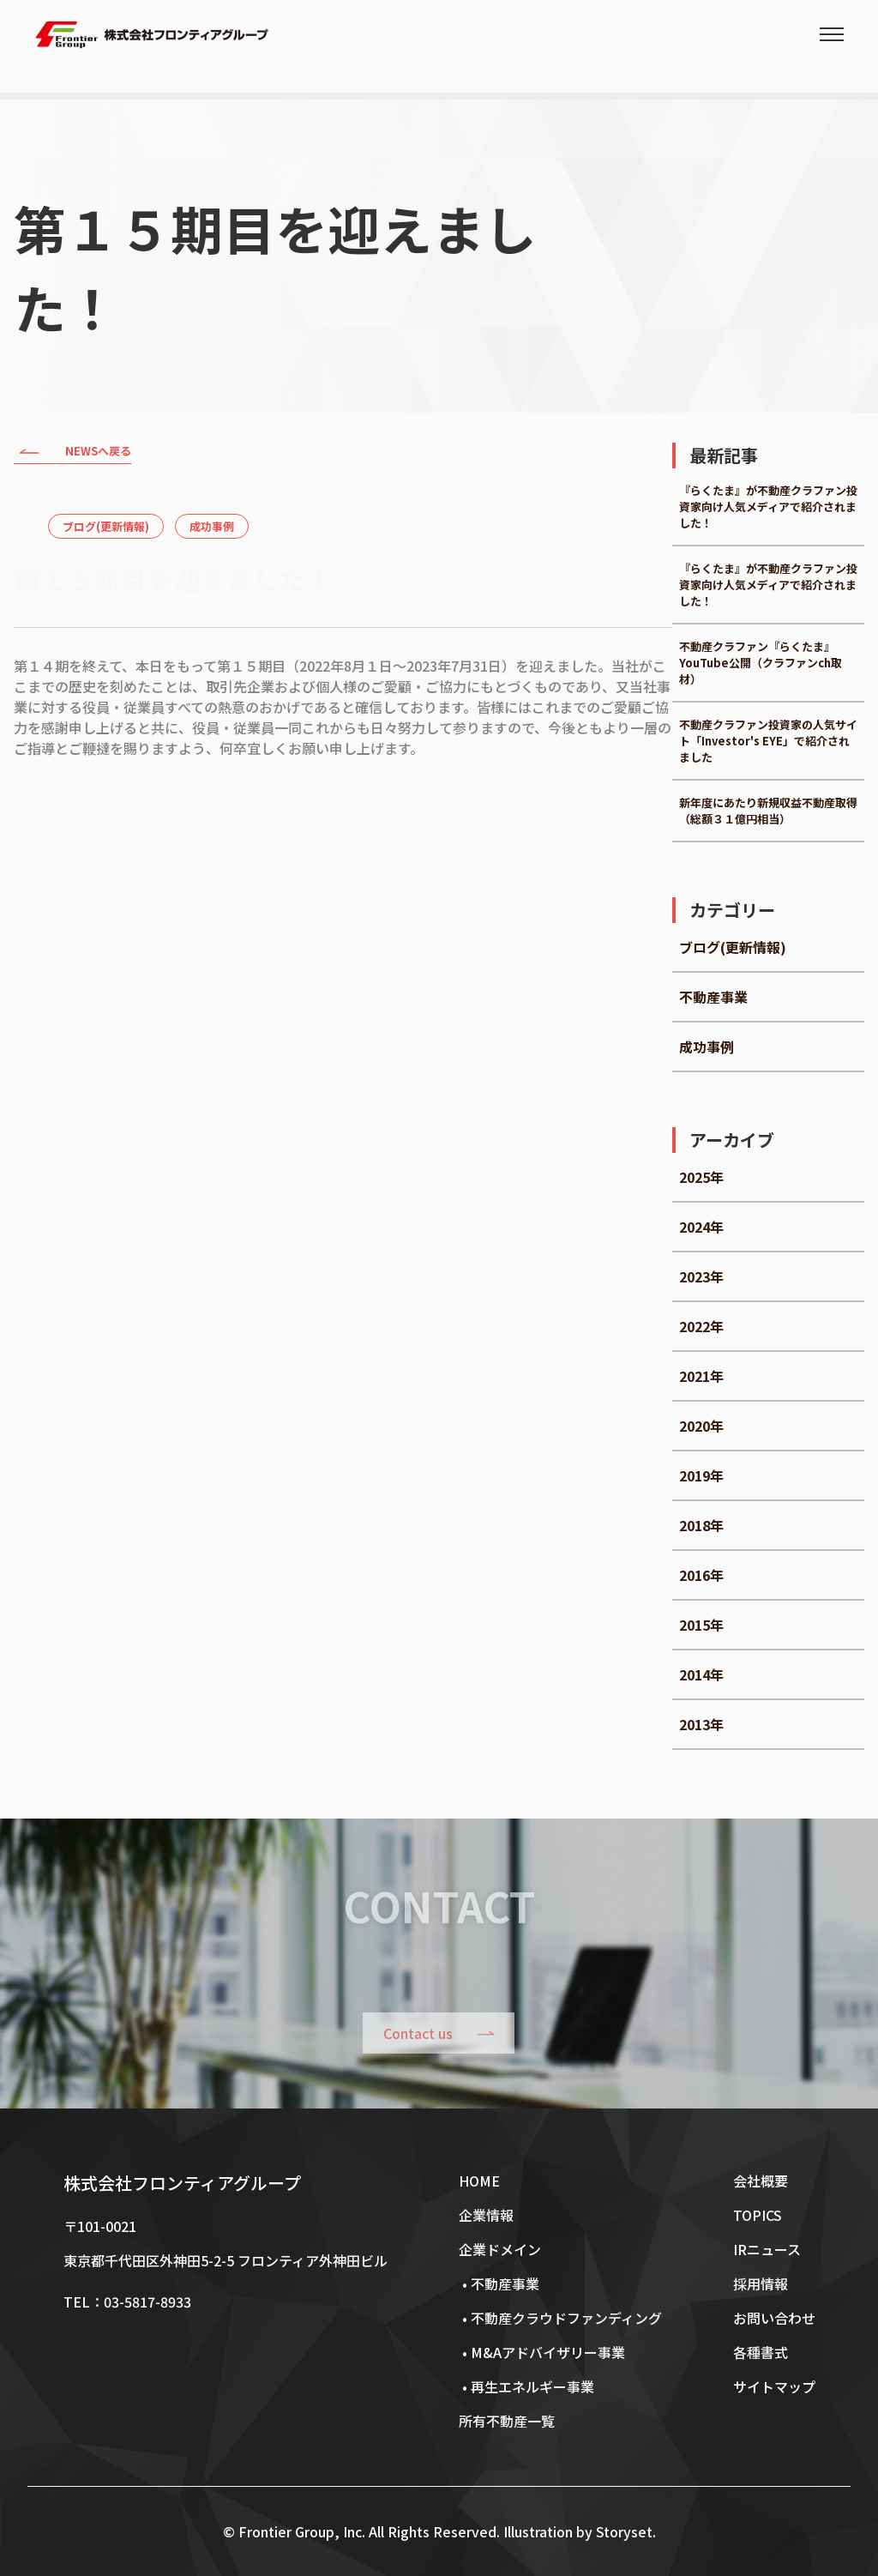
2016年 (701, 1575)
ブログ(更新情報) (106, 526)
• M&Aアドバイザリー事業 (542, 2352)
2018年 (701, 1525)
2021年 (701, 1376)
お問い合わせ (774, 2318)
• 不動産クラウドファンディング (560, 2318)
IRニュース (767, 2249)
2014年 (701, 1674)
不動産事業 (713, 996)
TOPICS (757, 2215)
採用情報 (760, 2283)
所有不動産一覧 (507, 2420)
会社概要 (760, 2180)
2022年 (701, 1326)
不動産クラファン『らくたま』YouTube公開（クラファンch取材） (760, 662)
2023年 (701, 1276)
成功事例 (211, 526)
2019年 (701, 1475)
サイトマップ (774, 2386)
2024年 (701, 1226)
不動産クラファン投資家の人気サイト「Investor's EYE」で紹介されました (768, 740)
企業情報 (486, 2215)
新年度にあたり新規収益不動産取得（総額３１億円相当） (768, 810)
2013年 (701, 1724)
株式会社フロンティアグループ (182, 2182)
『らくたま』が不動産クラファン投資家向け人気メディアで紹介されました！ (768, 506)
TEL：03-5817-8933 (127, 2301)
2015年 (701, 1624)
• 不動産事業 (499, 2283)
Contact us (419, 2033)
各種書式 (760, 2352)
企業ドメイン (500, 2249)
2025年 (701, 1177)
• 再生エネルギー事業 (526, 2386)
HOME (479, 2180)
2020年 (701, 1425)
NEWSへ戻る (72, 453)
